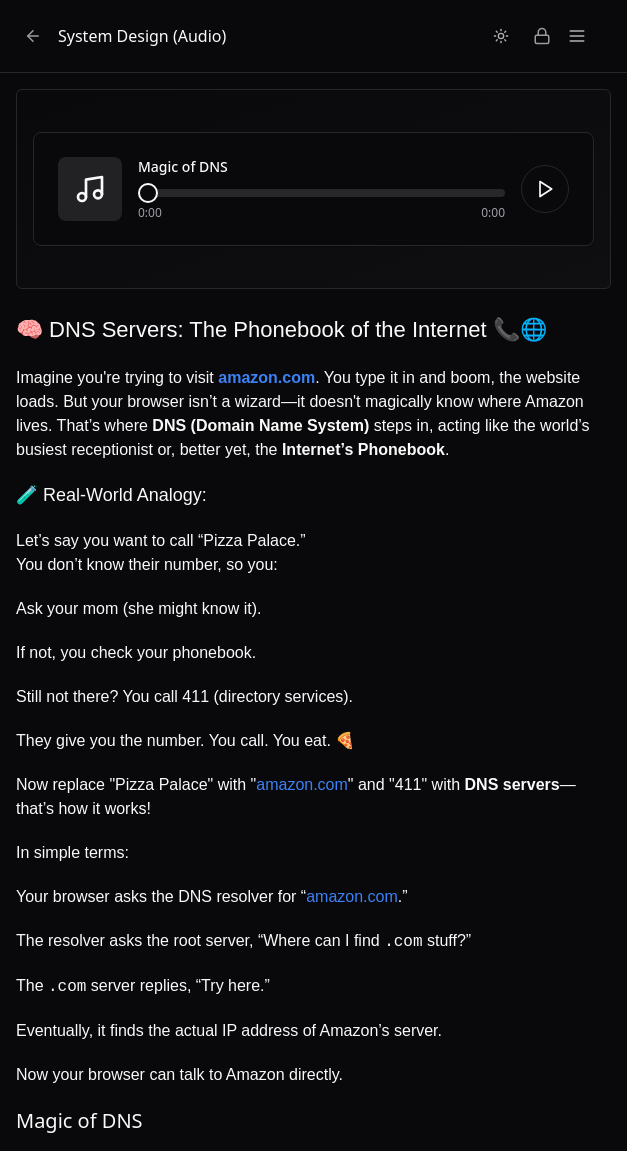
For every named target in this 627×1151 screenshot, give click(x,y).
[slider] (148, 193)
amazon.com (302, 784)
